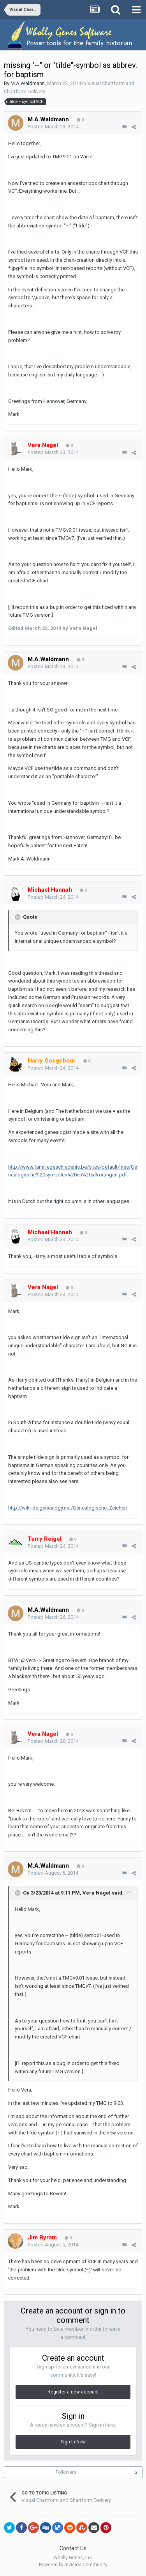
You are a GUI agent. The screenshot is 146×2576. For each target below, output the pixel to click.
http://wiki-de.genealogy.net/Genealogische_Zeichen (67, 1508)
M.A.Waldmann (28, 83)
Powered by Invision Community (73, 2564)
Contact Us (73, 2548)
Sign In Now (73, 2442)
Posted (53, 127)
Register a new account (73, 2392)
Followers (66, 2472)
